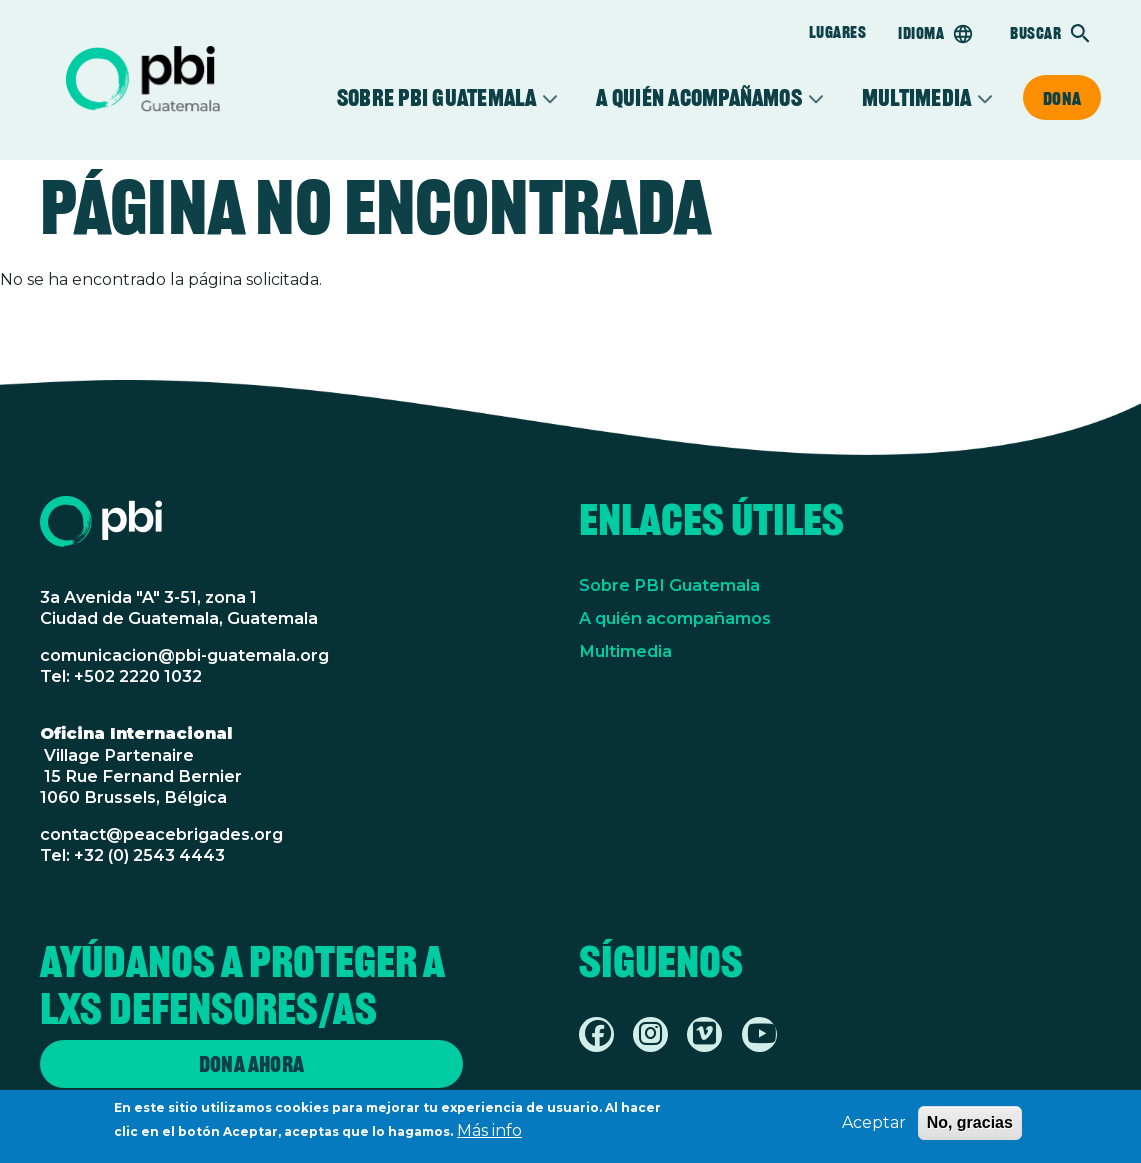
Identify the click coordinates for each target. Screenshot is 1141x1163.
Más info (489, 1135)
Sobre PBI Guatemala (436, 97)
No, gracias (970, 1127)
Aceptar (874, 1127)
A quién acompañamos (698, 97)
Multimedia (916, 97)
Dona (1062, 98)
